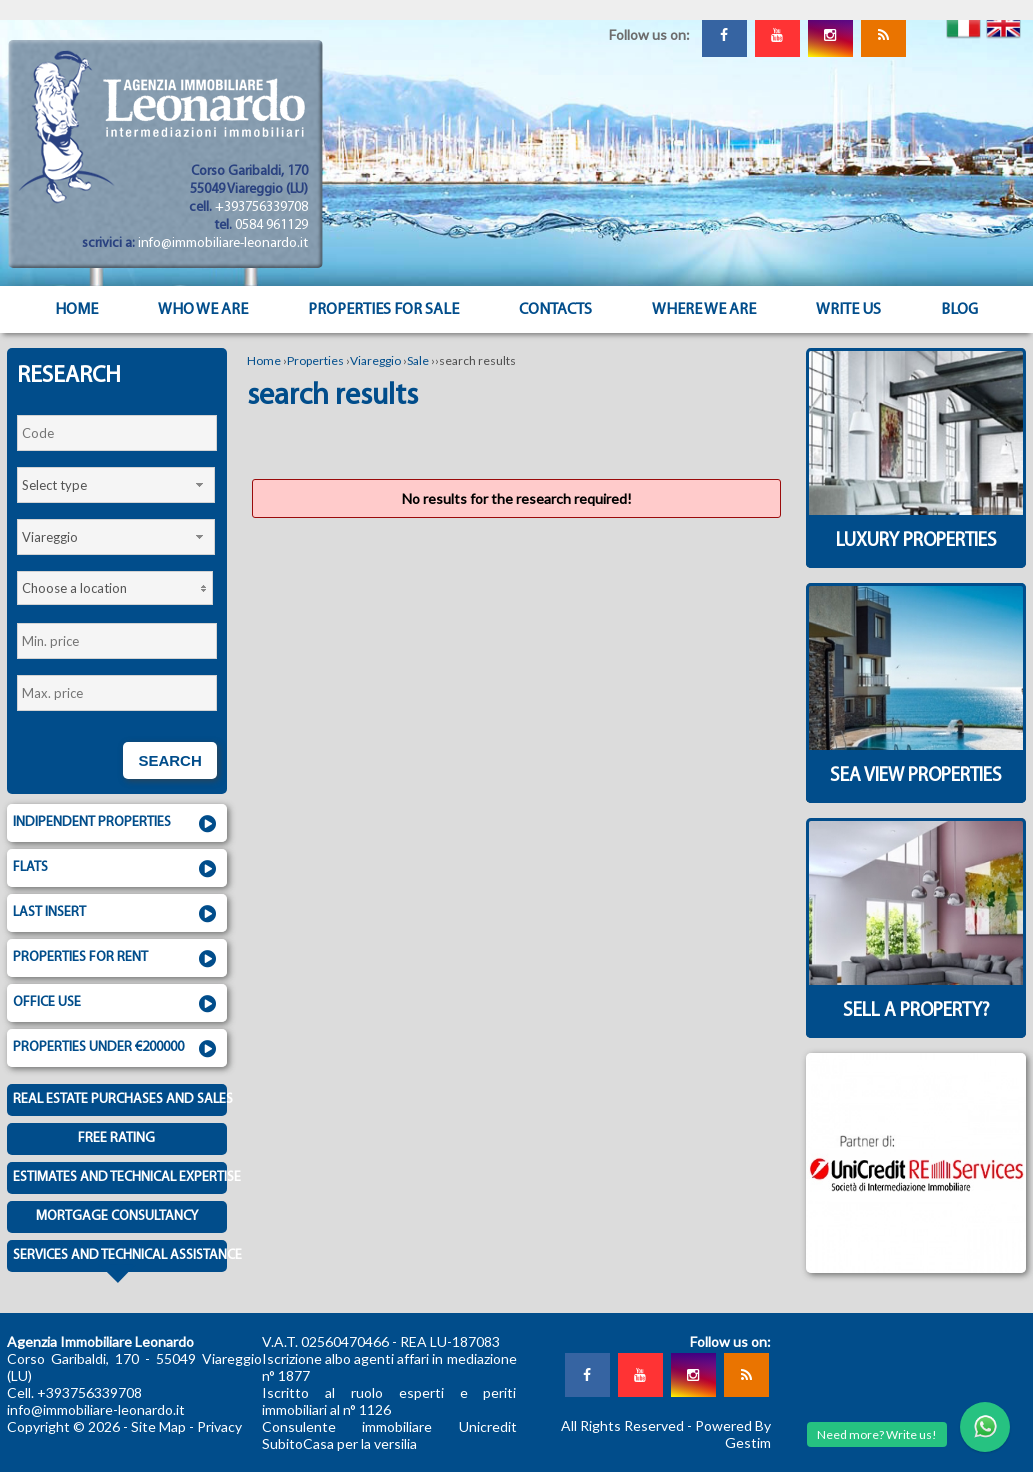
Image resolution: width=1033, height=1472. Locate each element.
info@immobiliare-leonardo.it (223, 243)
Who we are (203, 310)
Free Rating (116, 1138)
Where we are (704, 310)
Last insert (117, 914)
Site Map (158, 1426)
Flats (117, 869)
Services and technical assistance (120, 1260)
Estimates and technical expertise (120, 1177)
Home (76, 310)
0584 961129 (271, 225)
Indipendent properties (117, 824)
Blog (959, 310)
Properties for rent (117, 959)
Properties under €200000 (117, 1049)
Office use (117, 1004)
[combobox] (116, 485)
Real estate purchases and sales (120, 1099)
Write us (848, 310)
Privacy (219, 1426)
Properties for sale (383, 310)
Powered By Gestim (733, 1434)
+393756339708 (261, 207)
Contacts (555, 310)
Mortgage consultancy (117, 1216)
